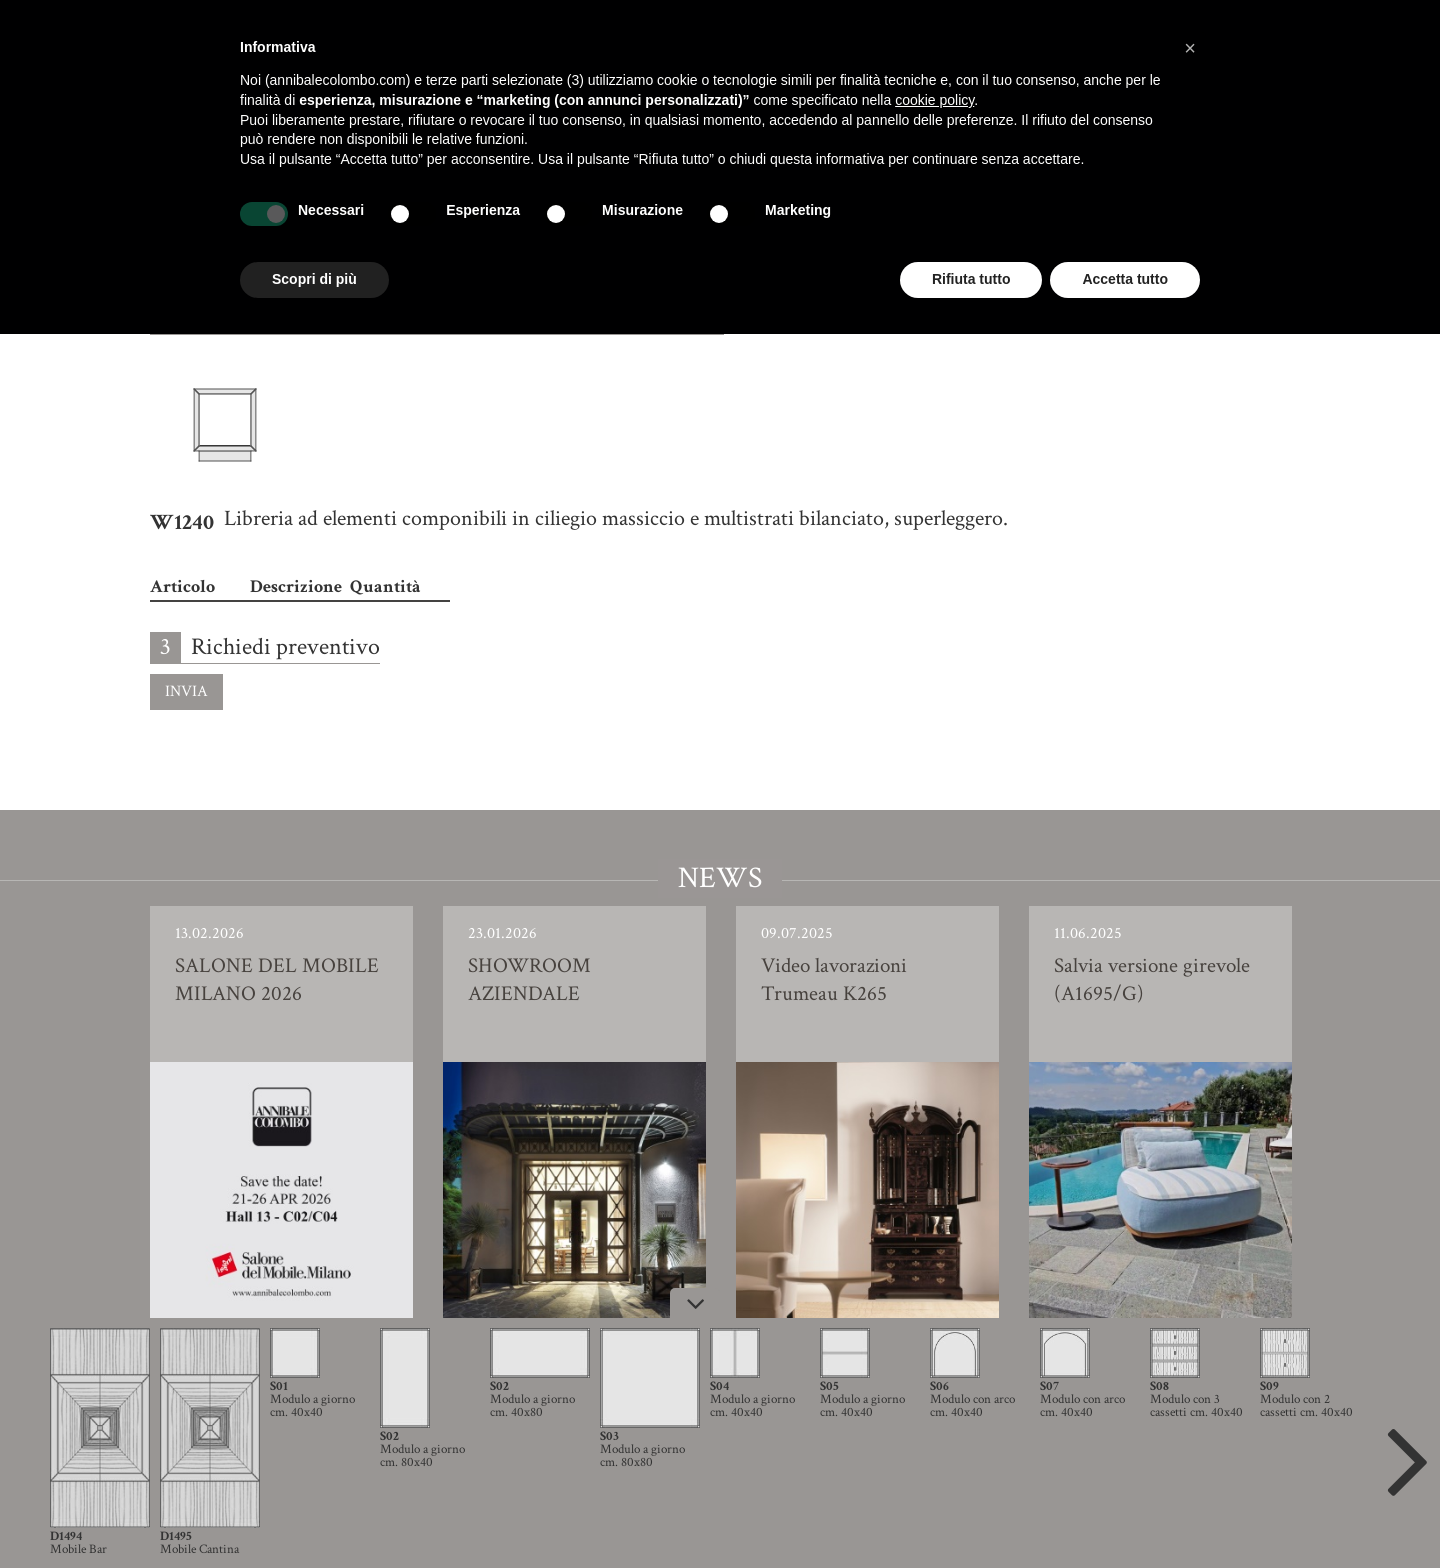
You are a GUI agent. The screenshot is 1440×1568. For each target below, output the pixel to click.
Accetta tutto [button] (1125, 279)
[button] (1190, 48)
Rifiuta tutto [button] (971, 279)
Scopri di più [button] (314, 279)
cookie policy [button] (934, 100)
